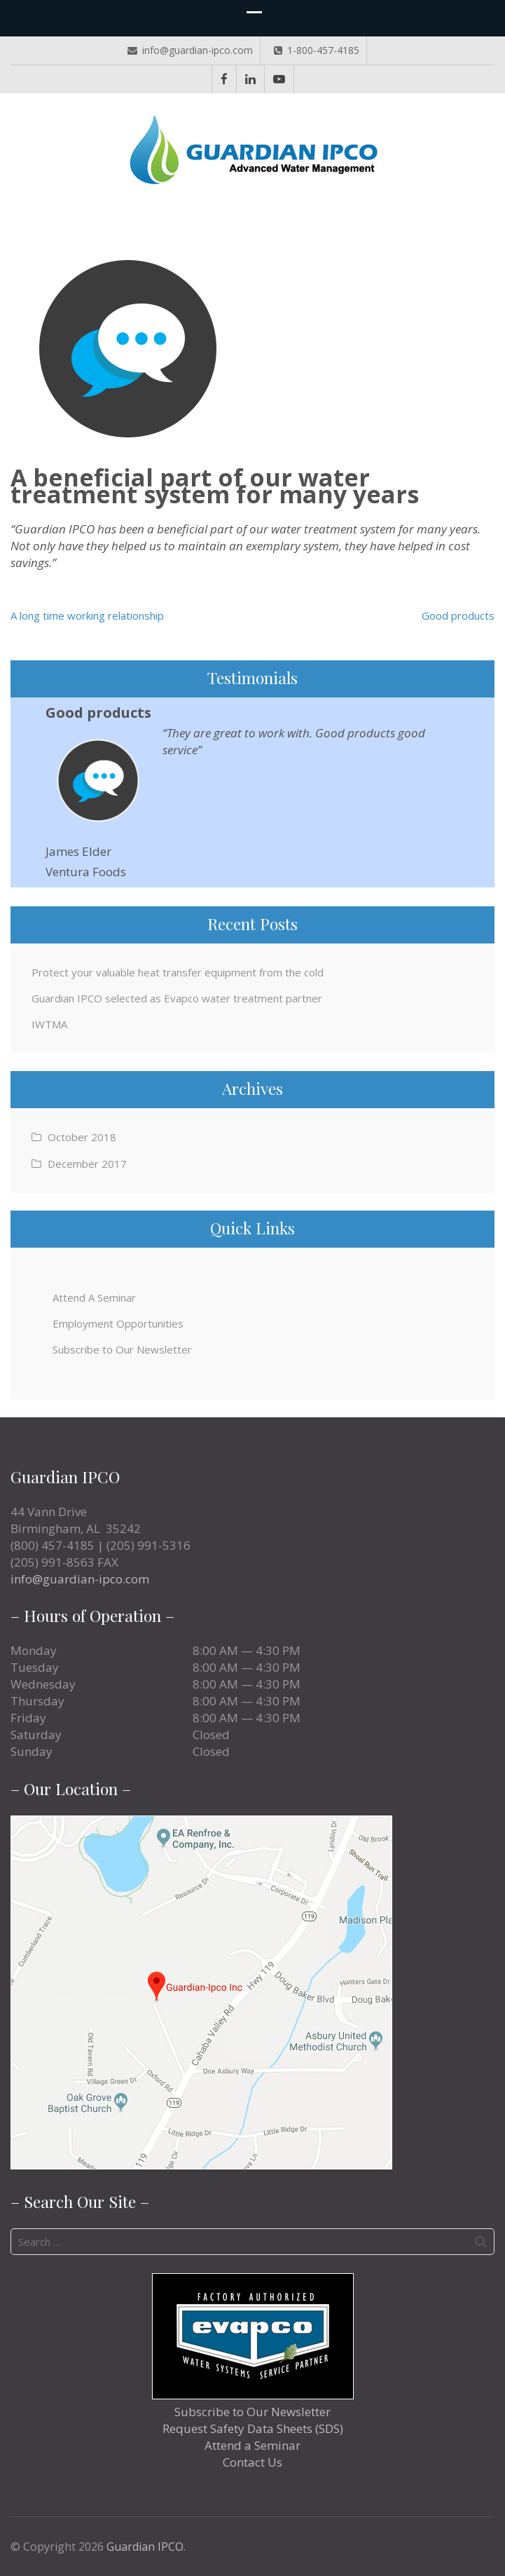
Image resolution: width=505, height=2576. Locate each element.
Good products (458, 615)
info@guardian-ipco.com (190, 50)
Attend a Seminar (252, 2445)
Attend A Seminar (94, 1297)
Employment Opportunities (118, 1323)
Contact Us (252, 2462)
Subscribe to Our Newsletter (122, 1349)
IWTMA (49, 1024)
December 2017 (87, 1164)
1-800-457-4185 (316, 50)
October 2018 (82, 1137)
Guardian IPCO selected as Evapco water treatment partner (177, 998)
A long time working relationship (87, 615)
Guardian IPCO (145, 2546)
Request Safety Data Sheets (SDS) (252, 2428)
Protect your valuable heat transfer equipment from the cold (178, 972)
